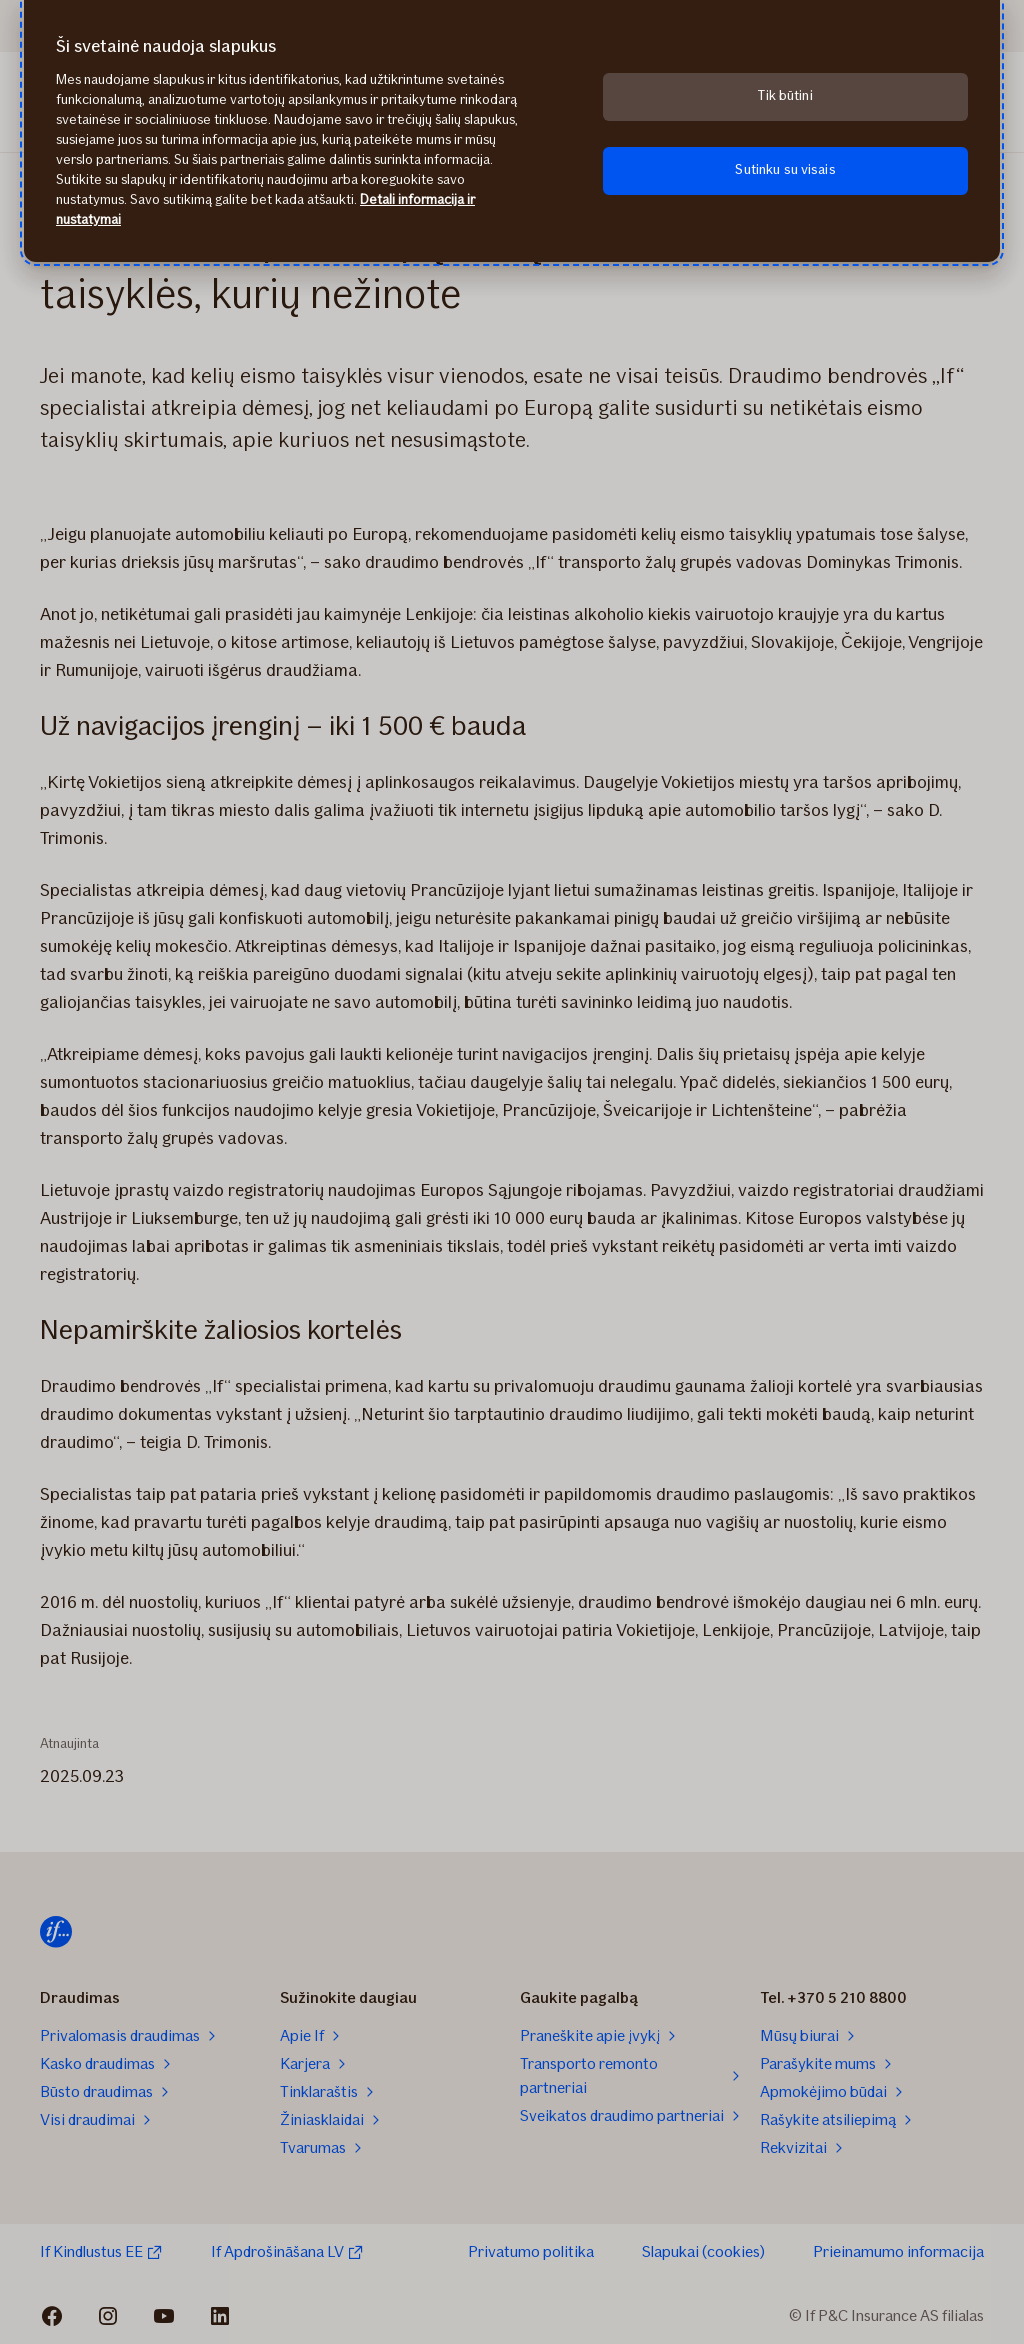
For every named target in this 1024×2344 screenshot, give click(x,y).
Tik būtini (785, 95)
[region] (512, 131)
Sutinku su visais (785, 169)
